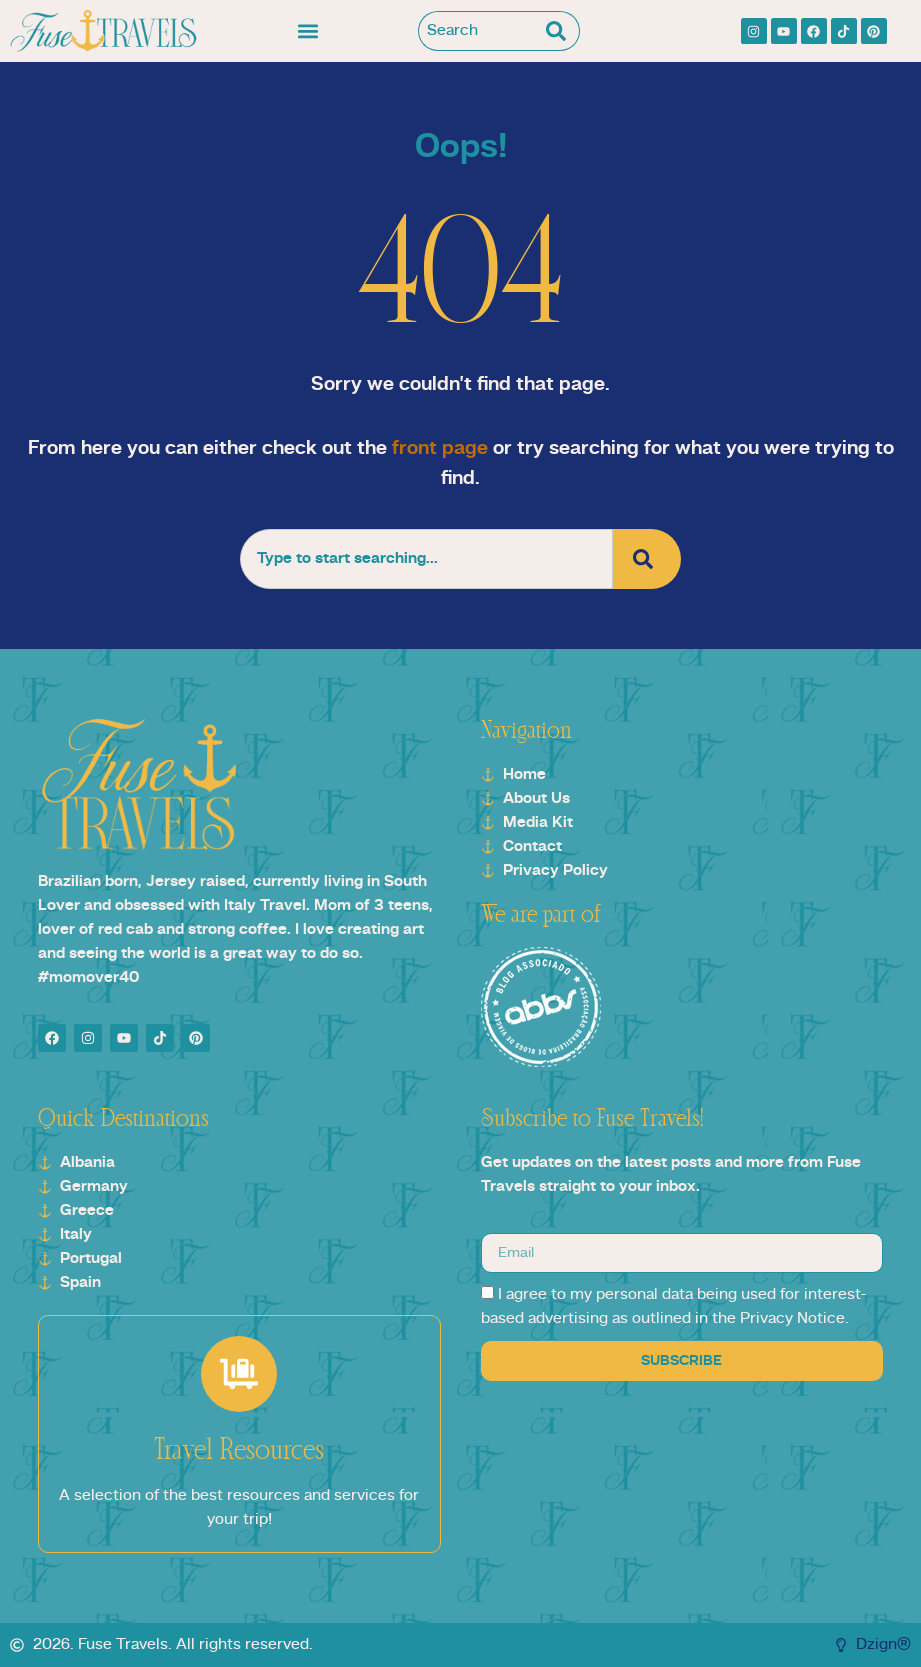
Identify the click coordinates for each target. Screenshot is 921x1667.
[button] (308, 31)
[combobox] (480, 31)
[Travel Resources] (239, 1374)
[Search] (560, 31)
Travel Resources (239, 1451)
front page (440, 449)
